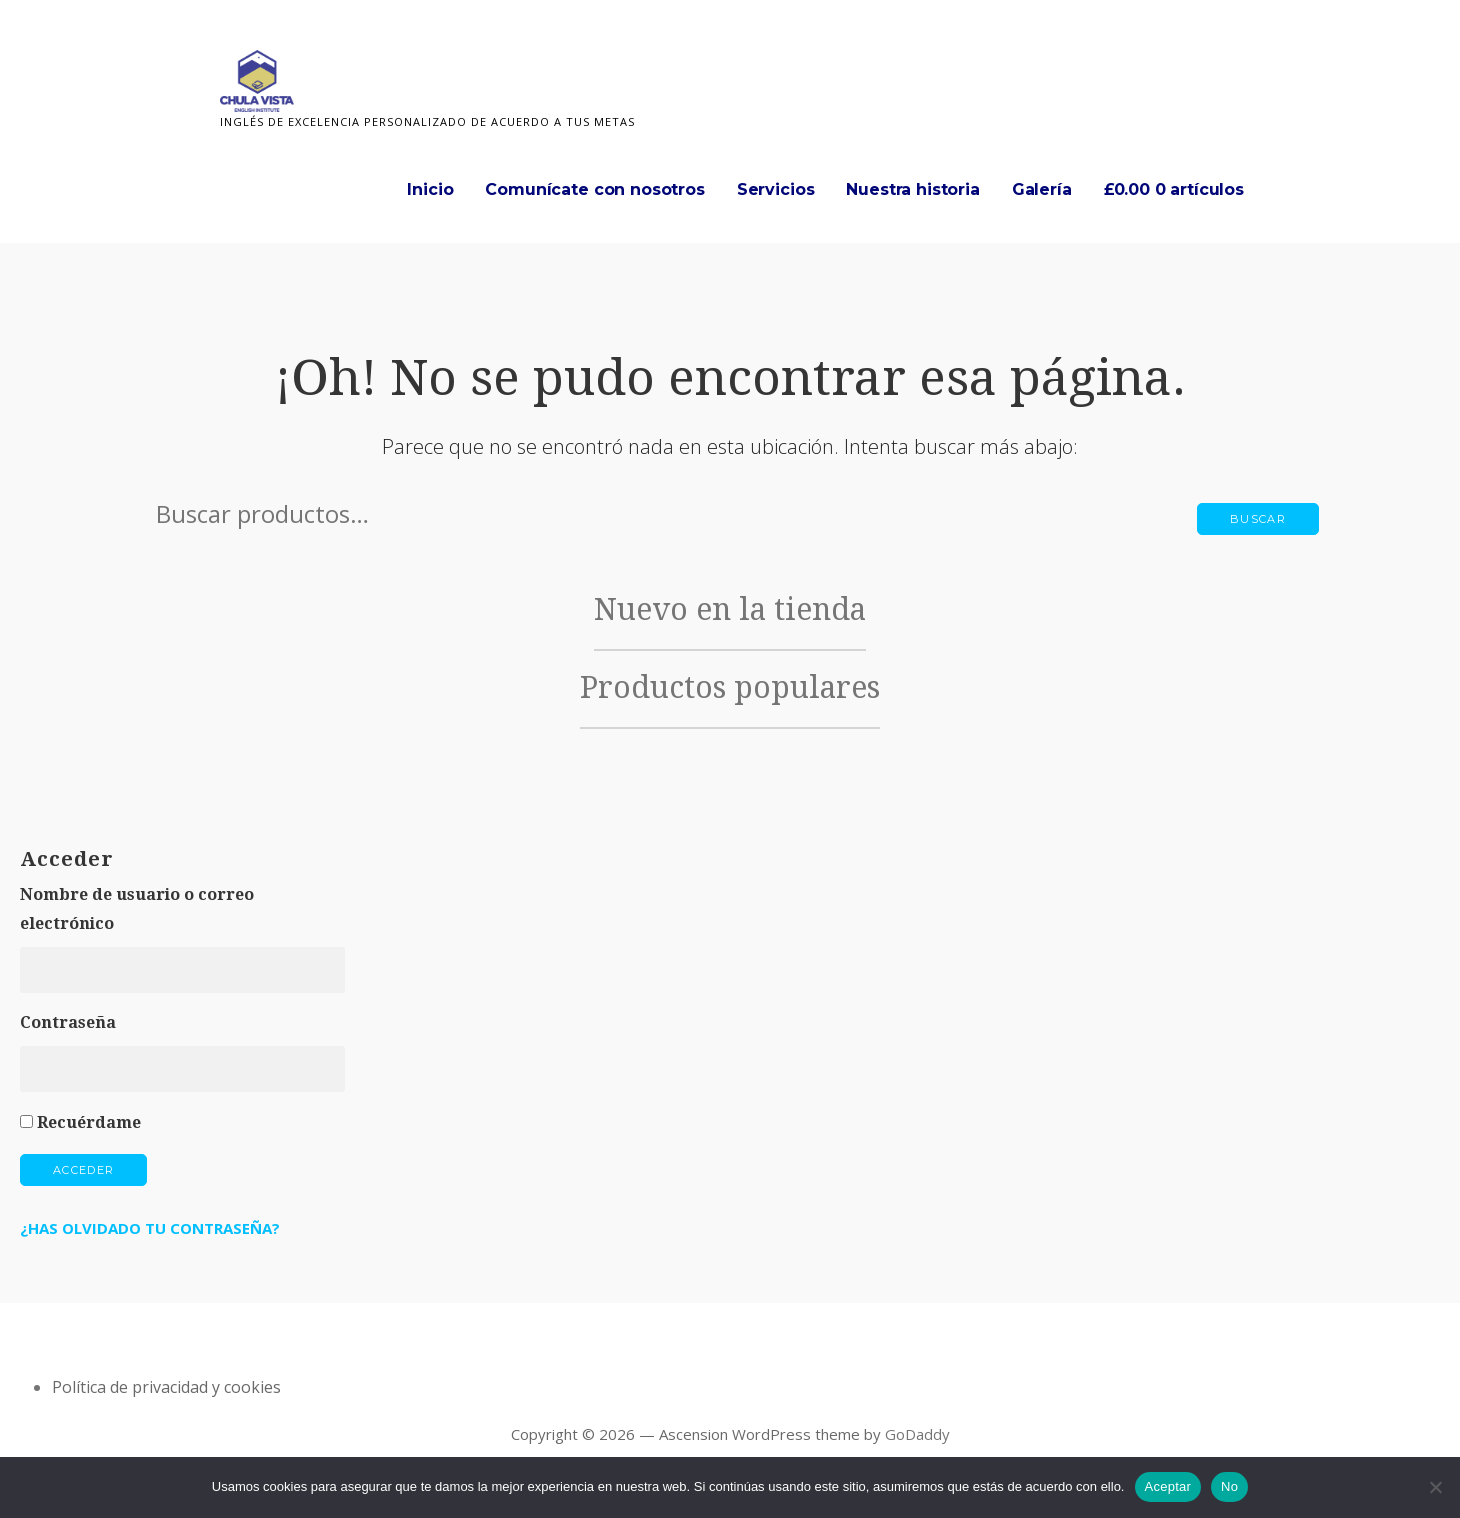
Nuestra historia (912, 189)
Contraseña (68, 1022)
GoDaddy (917, 1434)
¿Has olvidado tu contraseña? (150, 1228)
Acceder (83, 1170)
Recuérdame (89, 1122)
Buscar (1258, 519)
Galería (1042, 189)
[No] (1435, 1487)
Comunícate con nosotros (594, 189)
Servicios (776, 189)
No (1229, 1486)
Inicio (430, 189)
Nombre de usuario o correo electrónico (137, 909)
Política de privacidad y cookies (166, 1387)
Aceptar (1168, 1486)
